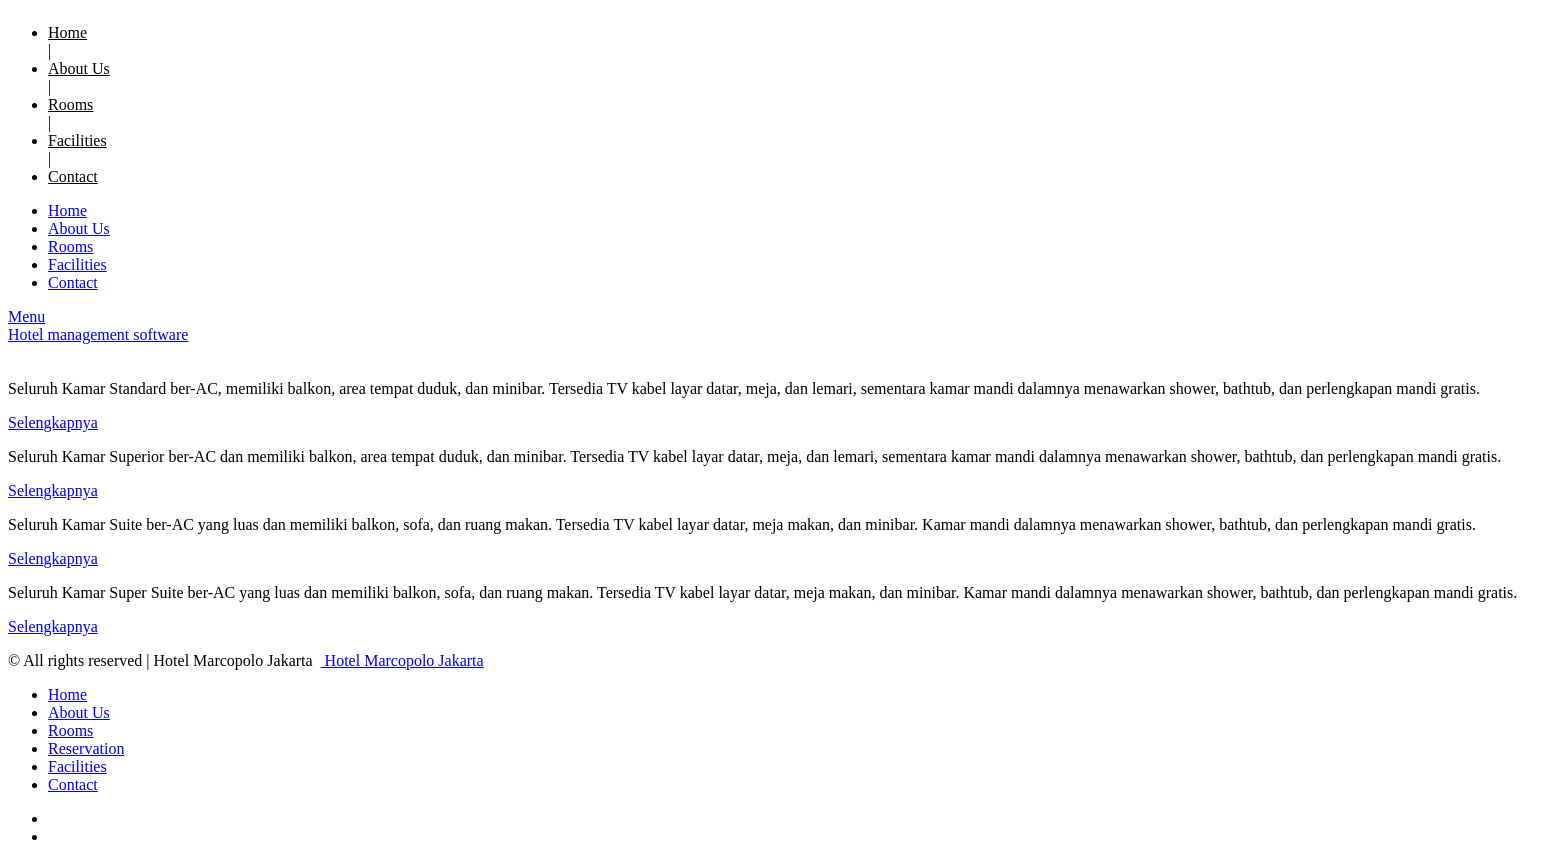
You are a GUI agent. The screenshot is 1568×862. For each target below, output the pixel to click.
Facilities (77, 140)
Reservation (86, 748)
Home (67, 32)
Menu (26, 316)
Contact (73, 176)
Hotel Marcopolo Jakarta (402, 660)
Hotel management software (98, 334)
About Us (79, 68)
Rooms (70, 104)
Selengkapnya (53, 422)
